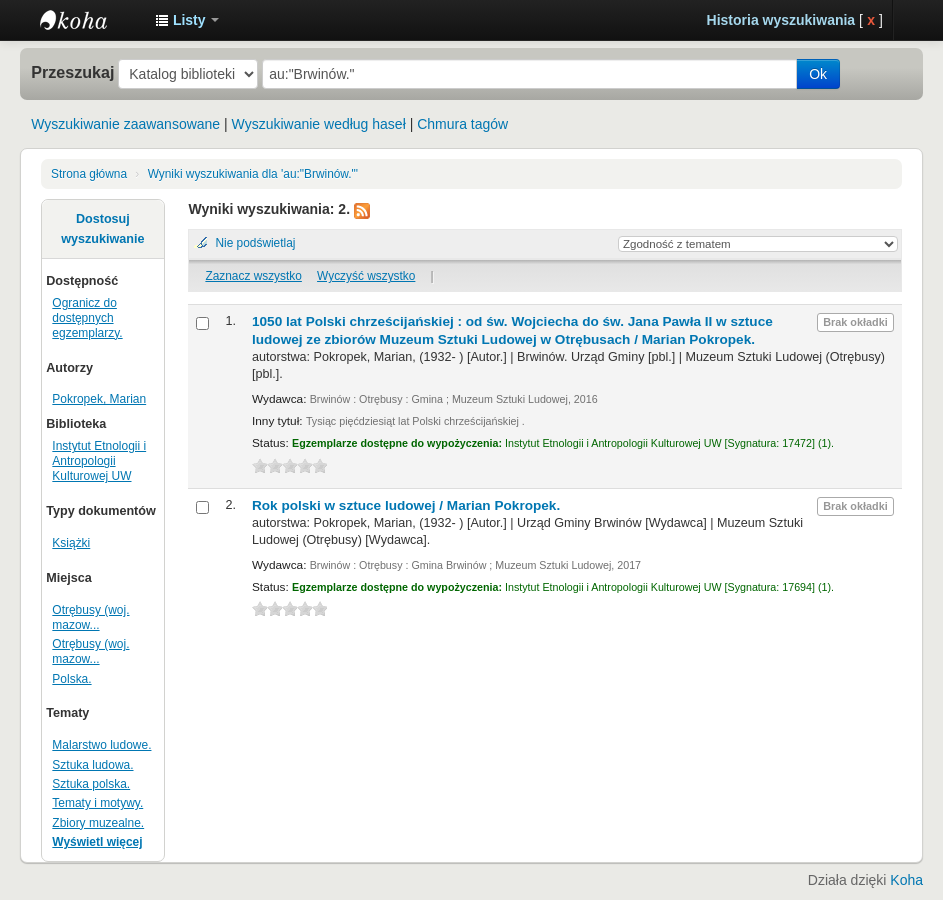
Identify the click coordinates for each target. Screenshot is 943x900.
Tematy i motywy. (97, 803)
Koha (906, 880)
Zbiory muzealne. (98, 823)
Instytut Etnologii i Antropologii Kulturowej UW (90, 20)
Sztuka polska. (91, 784)
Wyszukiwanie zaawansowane (125, 124)
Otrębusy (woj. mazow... (90, 617)
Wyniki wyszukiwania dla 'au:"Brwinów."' (253, 174)
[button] (187, 20)
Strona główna (89, 174)
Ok (818, 74)
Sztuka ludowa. (92, 765)
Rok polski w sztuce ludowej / (406, 505)
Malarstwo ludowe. (101, 745)
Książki (71, 543)
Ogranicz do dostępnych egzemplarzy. (87, 318)
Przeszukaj (72, 72)
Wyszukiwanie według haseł (319, 124)
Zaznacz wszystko (253, 276)
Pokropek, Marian (99, 399)
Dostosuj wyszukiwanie (102, 229)
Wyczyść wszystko (366, 276)
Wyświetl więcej (97, 842)
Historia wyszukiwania (781, 20)
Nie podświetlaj (255, 243)
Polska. (71, 679)
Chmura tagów (462, 124)
